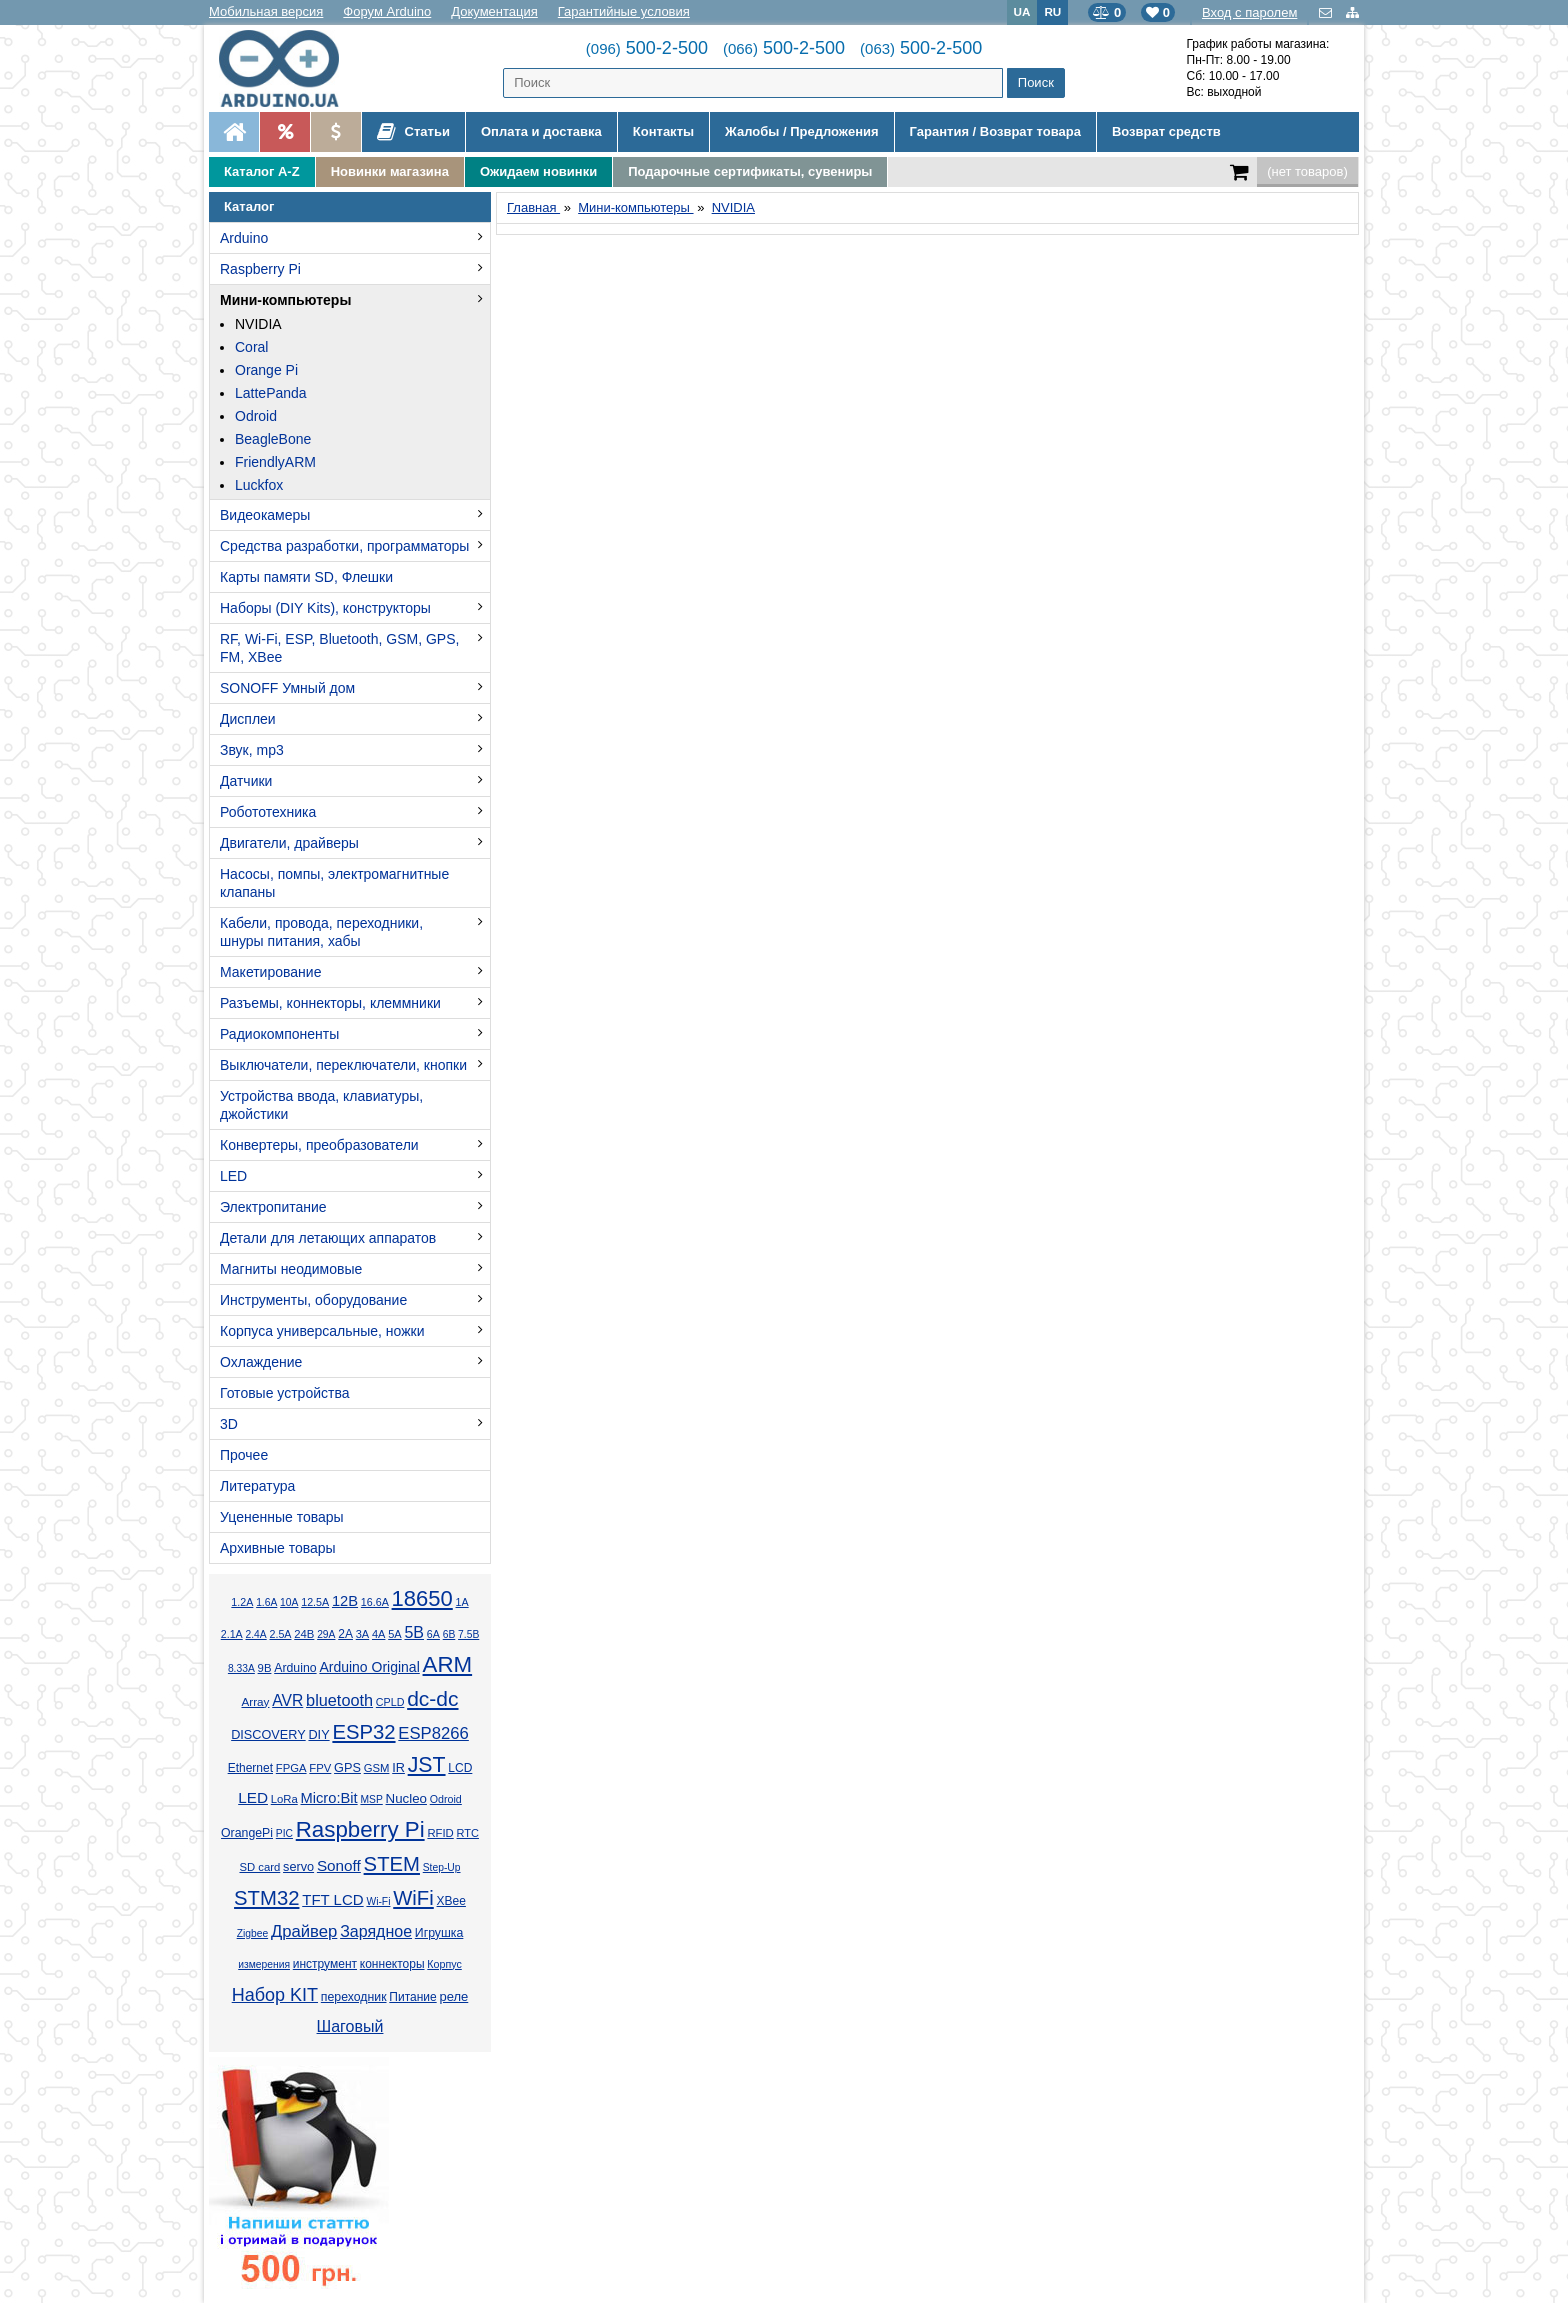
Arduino (244, 238)
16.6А (375, 1602)
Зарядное (376, 1931)
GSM (377, 1768)
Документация (494, 11)
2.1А (232, 1634)
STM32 (266, 1898)
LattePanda (271, 393)
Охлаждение (261, 1362)
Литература (257, 1486)
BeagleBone (273, 439)
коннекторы (392, 1964)
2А (345, 1634)
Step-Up (442, 1867)
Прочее (244, 1455)
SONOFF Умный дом (287, 688)
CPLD (390, 1702)
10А (289, 1602)
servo (298, 1867)
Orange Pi (266, 370)
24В (304, 1634)
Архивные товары (278, 1548)
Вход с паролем (1249, 12)
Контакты (663, 131)
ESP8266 (433, 1733)
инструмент (325, 1964)
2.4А (256, 1634)
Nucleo (406, 1798)
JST (427, 1765)
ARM (448, 1664)
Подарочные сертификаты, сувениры (750, 171)
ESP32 (363, 1732)
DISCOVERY (268, 1735)
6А (433, 1634)
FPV (320, 1768)
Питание (412, 1997)
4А (378, 1634)
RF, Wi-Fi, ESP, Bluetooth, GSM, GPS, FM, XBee (339, 648)
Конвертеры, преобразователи (319, 1145)
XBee (451, 1901)
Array (255, 1701)
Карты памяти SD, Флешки (306, 577)
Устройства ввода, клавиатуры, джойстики (321, 1105)
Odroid (256, 416)
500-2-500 (647, 48)
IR (398, 1768)
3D (229, 1424)
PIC (284, 1833)
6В (449, 1634)
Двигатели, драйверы (289, 843)
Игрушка (439, 1933)
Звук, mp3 (252, 750)
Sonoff (339, 1865)
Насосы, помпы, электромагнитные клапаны (334, 883)
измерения (264, 1964)
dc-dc (432, 1698)
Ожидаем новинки (538, 171)
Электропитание (273, 1207)
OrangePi (247, 1833)
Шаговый (350, 2026)
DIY (318, 1735)
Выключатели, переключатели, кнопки (343, 1065)
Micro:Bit (329, 1798)
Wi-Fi (378, 1901)
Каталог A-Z (262, 171)
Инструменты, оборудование (313, 1300)
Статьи (413, 132)
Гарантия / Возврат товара (995, 131)
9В (265, 1668)
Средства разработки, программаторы (344, 546)
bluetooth (339, 1700)
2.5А (280, 1634)
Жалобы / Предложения (801, 131)
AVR (287, 1700)
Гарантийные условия (624, 11)
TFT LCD (332, 1899)
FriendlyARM (275, 462)
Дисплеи (248, 719)
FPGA (291, 1768)
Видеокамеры (265, 515)
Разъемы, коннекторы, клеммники (330, 1003)
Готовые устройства (284, 1393)
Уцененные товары (282, 1517)
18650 (422, 1598)
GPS (347, 1768)
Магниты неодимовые (291, 1269)
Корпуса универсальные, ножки (322, 1331)
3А (362, 1634)
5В (414, 1632)
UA (1022, 11)
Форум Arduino (387, 11)
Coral (251, 347)
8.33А (241, 1668)
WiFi (413, 1898)
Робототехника (268, 812)
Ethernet (250, 1768)
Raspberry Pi (260, 269)
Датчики (246, 781)
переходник (354, 1997)
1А (462, 1602)
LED (233, 1176)
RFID (440, 1833)
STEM (392, 1864)
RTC (468, 1833)
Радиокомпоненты (279, 1034)
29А (326, 1634)
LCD (460, 1768)
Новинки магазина (390, 171)
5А (394, 1634)
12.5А (315, 1602)
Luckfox (259, 485)
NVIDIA (258, 324)
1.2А (242, 1602)
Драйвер (304, 1931)
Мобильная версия (266, 11)
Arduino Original (369, 1667)
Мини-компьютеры (285, 300)
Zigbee (252, 1933)
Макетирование (270, 972)
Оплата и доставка (541, 131)
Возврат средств (1166, 131)
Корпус (444, 1964)
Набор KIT (275, 1995)
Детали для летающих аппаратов (328, 1238)
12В (345, 1601)
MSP (371, 1799)
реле (453, 1996)
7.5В (468, 1634)
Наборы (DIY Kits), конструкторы (325, 608)
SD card (259, 1867)
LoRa (284, 1799)
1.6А (266, 1602)
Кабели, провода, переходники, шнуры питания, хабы (321, 932)
